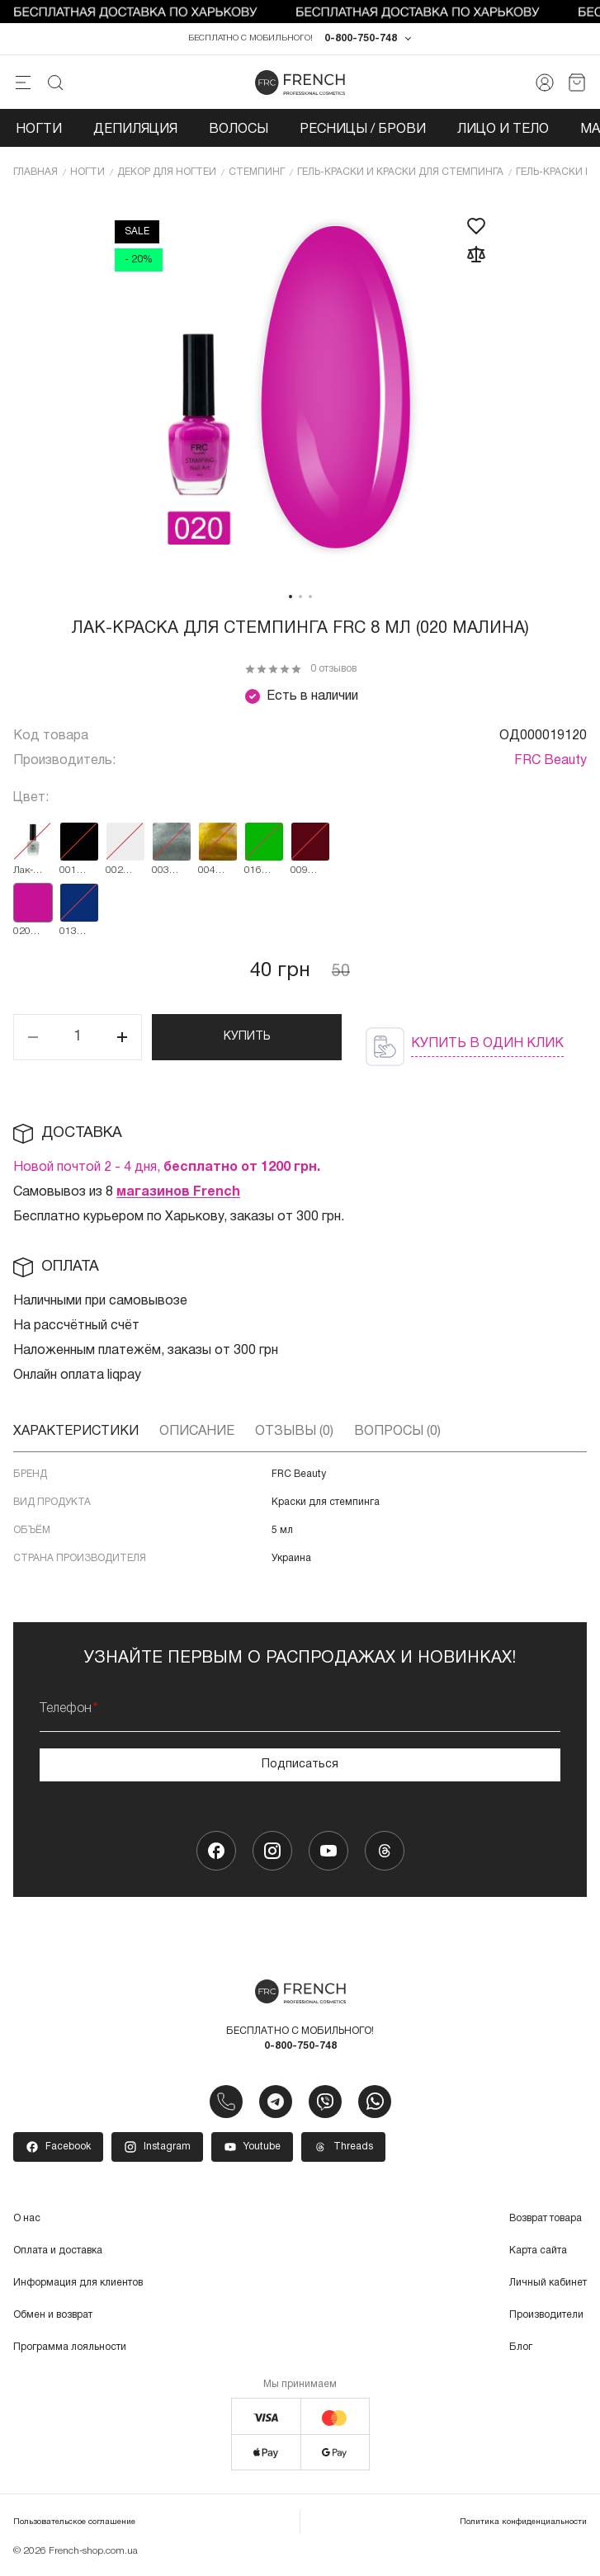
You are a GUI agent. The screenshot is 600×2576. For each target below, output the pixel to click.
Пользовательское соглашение (74, 2523)
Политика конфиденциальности (523, 2523)
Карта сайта (538, 2252)
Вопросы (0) (397, 1432)
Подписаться (300, 1765)
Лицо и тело (503, 130)
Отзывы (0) (294, 1432)
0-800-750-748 (360, 40)
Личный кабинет (548, 2284)
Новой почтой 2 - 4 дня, (166, 1168)
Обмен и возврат (52, 2316)
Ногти (39, 130)
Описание (196, 1432)
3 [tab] (310, 597)
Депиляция (135, 130)
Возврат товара (545, 2220)
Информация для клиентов (78, 2284)
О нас (26, 2220)
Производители (546, 2316)
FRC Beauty (550, 761)
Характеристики (76, 1432)
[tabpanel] (300, 389)
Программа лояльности (69, 2348)
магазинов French (178, 1193)
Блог (520, 2348)
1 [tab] (290, 597)
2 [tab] (300, 597)
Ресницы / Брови (363, 130)
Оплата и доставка (57, 2252)
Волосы (238, 130)
